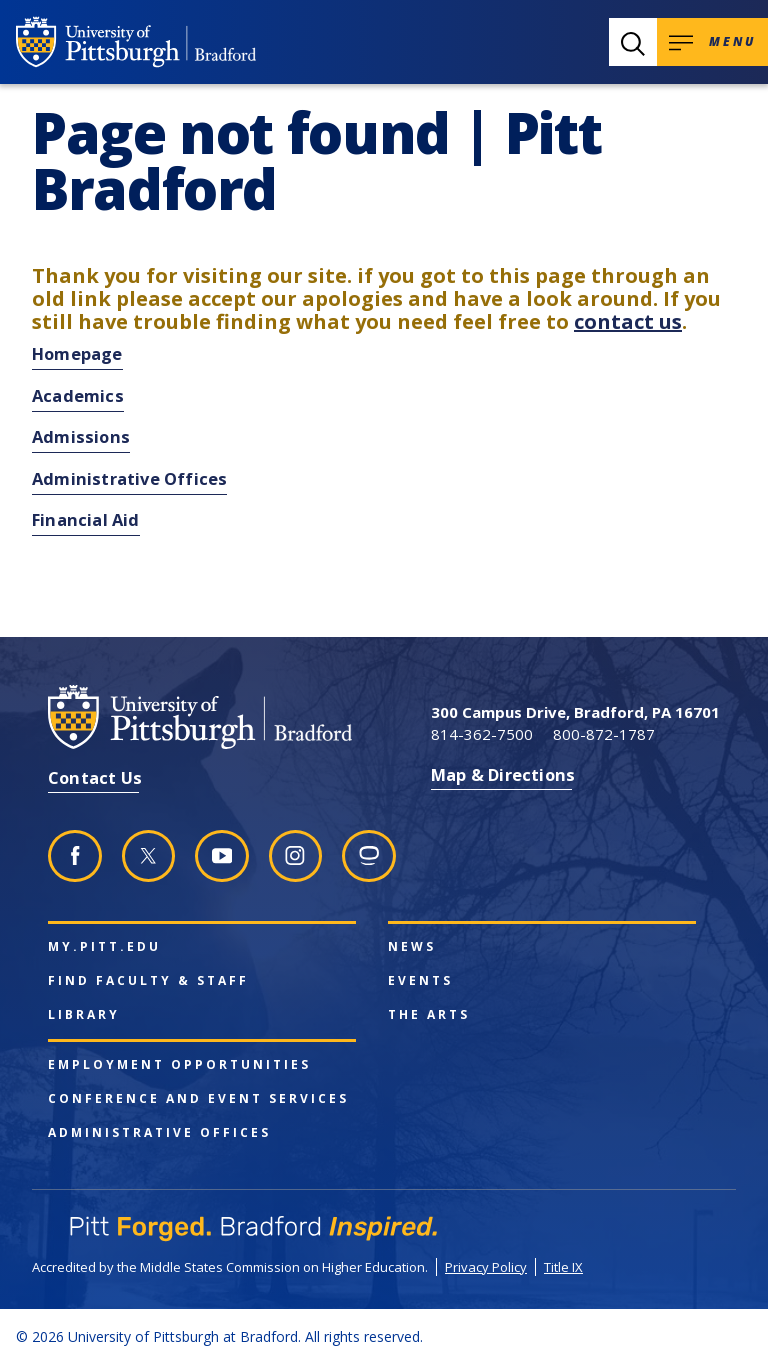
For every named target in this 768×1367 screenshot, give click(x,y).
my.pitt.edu (104, 947)
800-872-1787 (604, 734)
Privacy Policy (486, 1267)
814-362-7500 (482, 734)
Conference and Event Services (198, 1099)
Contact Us (95, 777)
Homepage (77, 353)
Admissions (81, 436)
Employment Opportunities (179, 1065)
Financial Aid (86, 519)
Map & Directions (503, 774)
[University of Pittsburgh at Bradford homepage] (136, 42)
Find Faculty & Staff (148, 981)
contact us (628, 321)
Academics (78, 395)
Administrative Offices (129, 478)
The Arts (429, 1015)
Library (84, 1015)
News (412, 947)
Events (420, 981)
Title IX (563, 1267)
